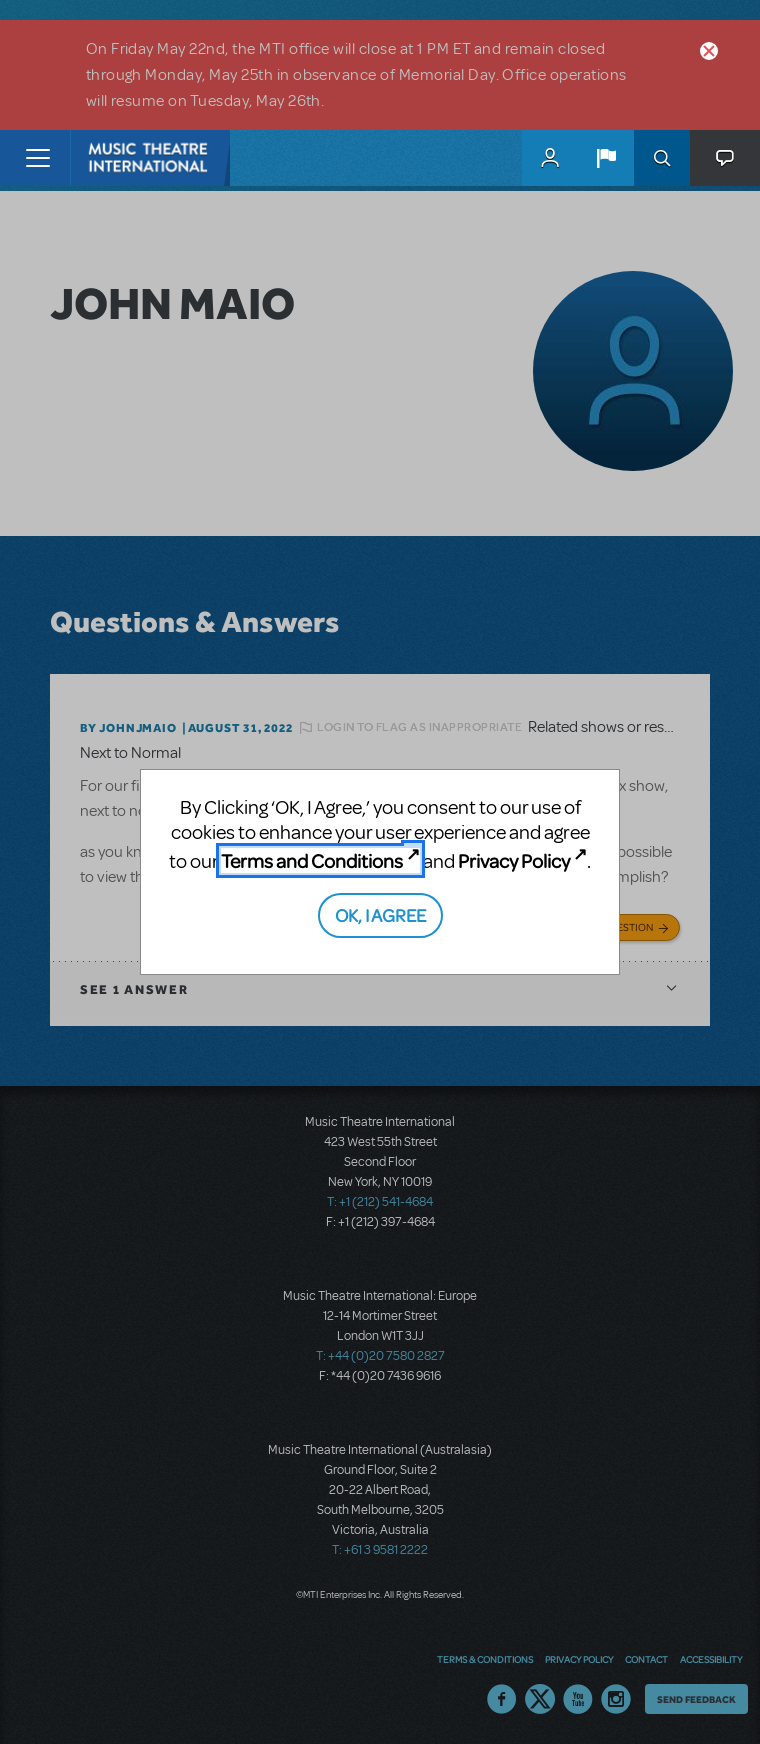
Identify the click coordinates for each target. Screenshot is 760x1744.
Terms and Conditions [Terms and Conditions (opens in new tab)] (312, 860)
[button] (606, 158)
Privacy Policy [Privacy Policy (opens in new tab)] (514, 860)
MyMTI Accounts (550, 158)
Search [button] (662, 158)
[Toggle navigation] (37, 158)
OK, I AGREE (380, 914)
